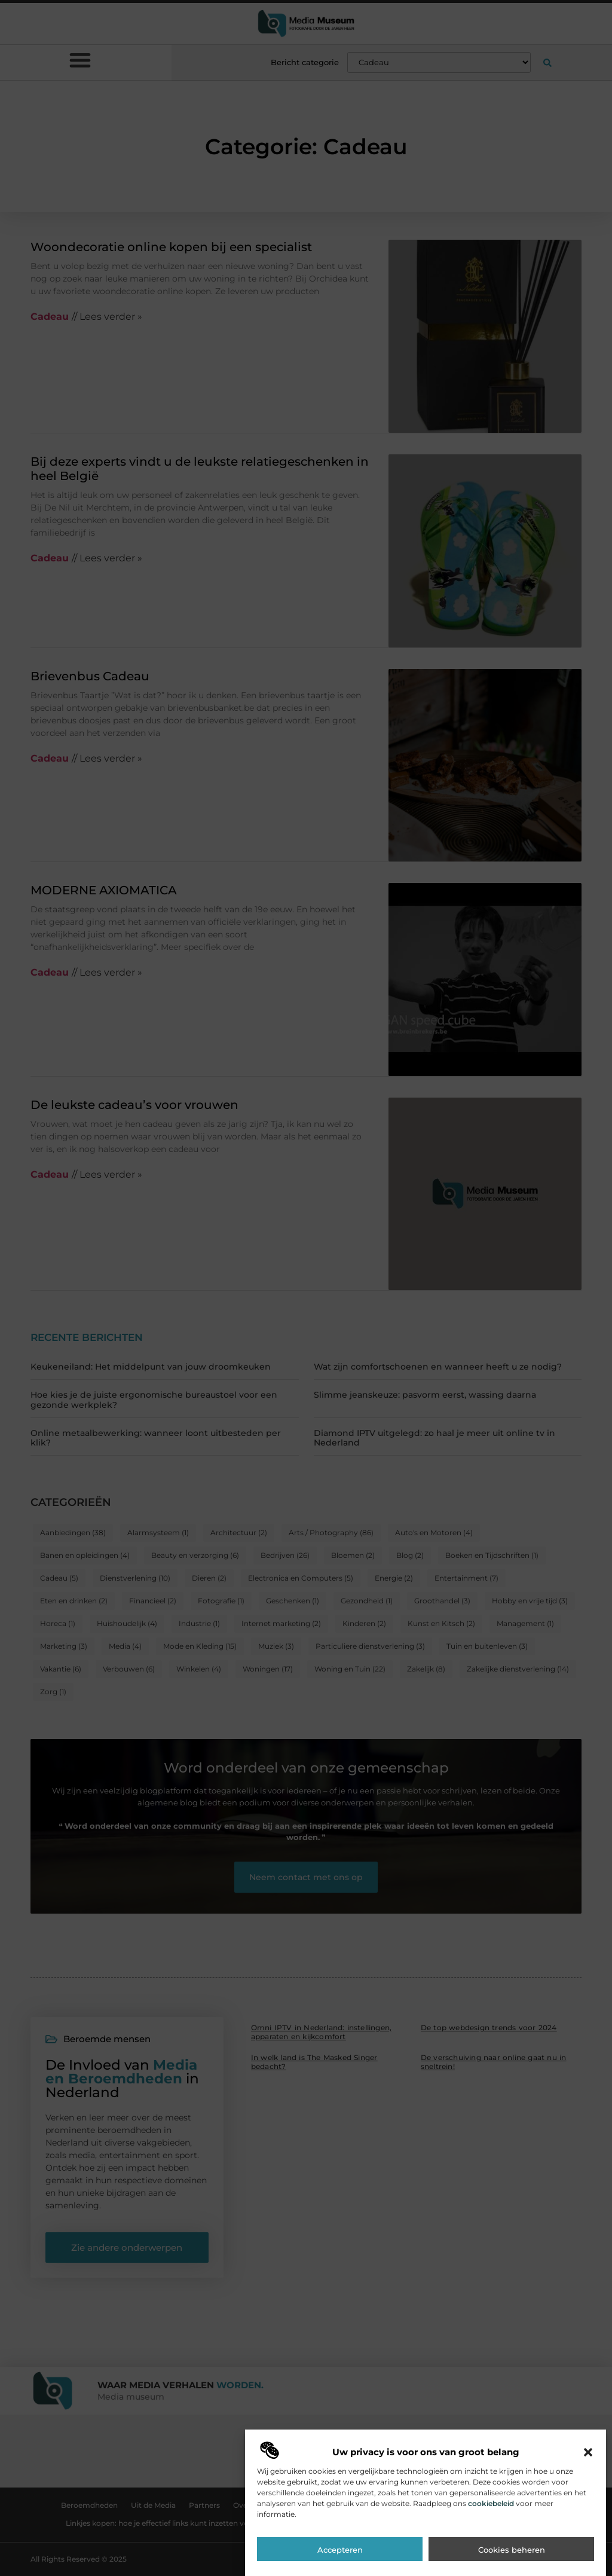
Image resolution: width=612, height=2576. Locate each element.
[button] (588, 2462)
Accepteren (340, 2560)
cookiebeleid (491, 2512)
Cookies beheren (511, 2560)
